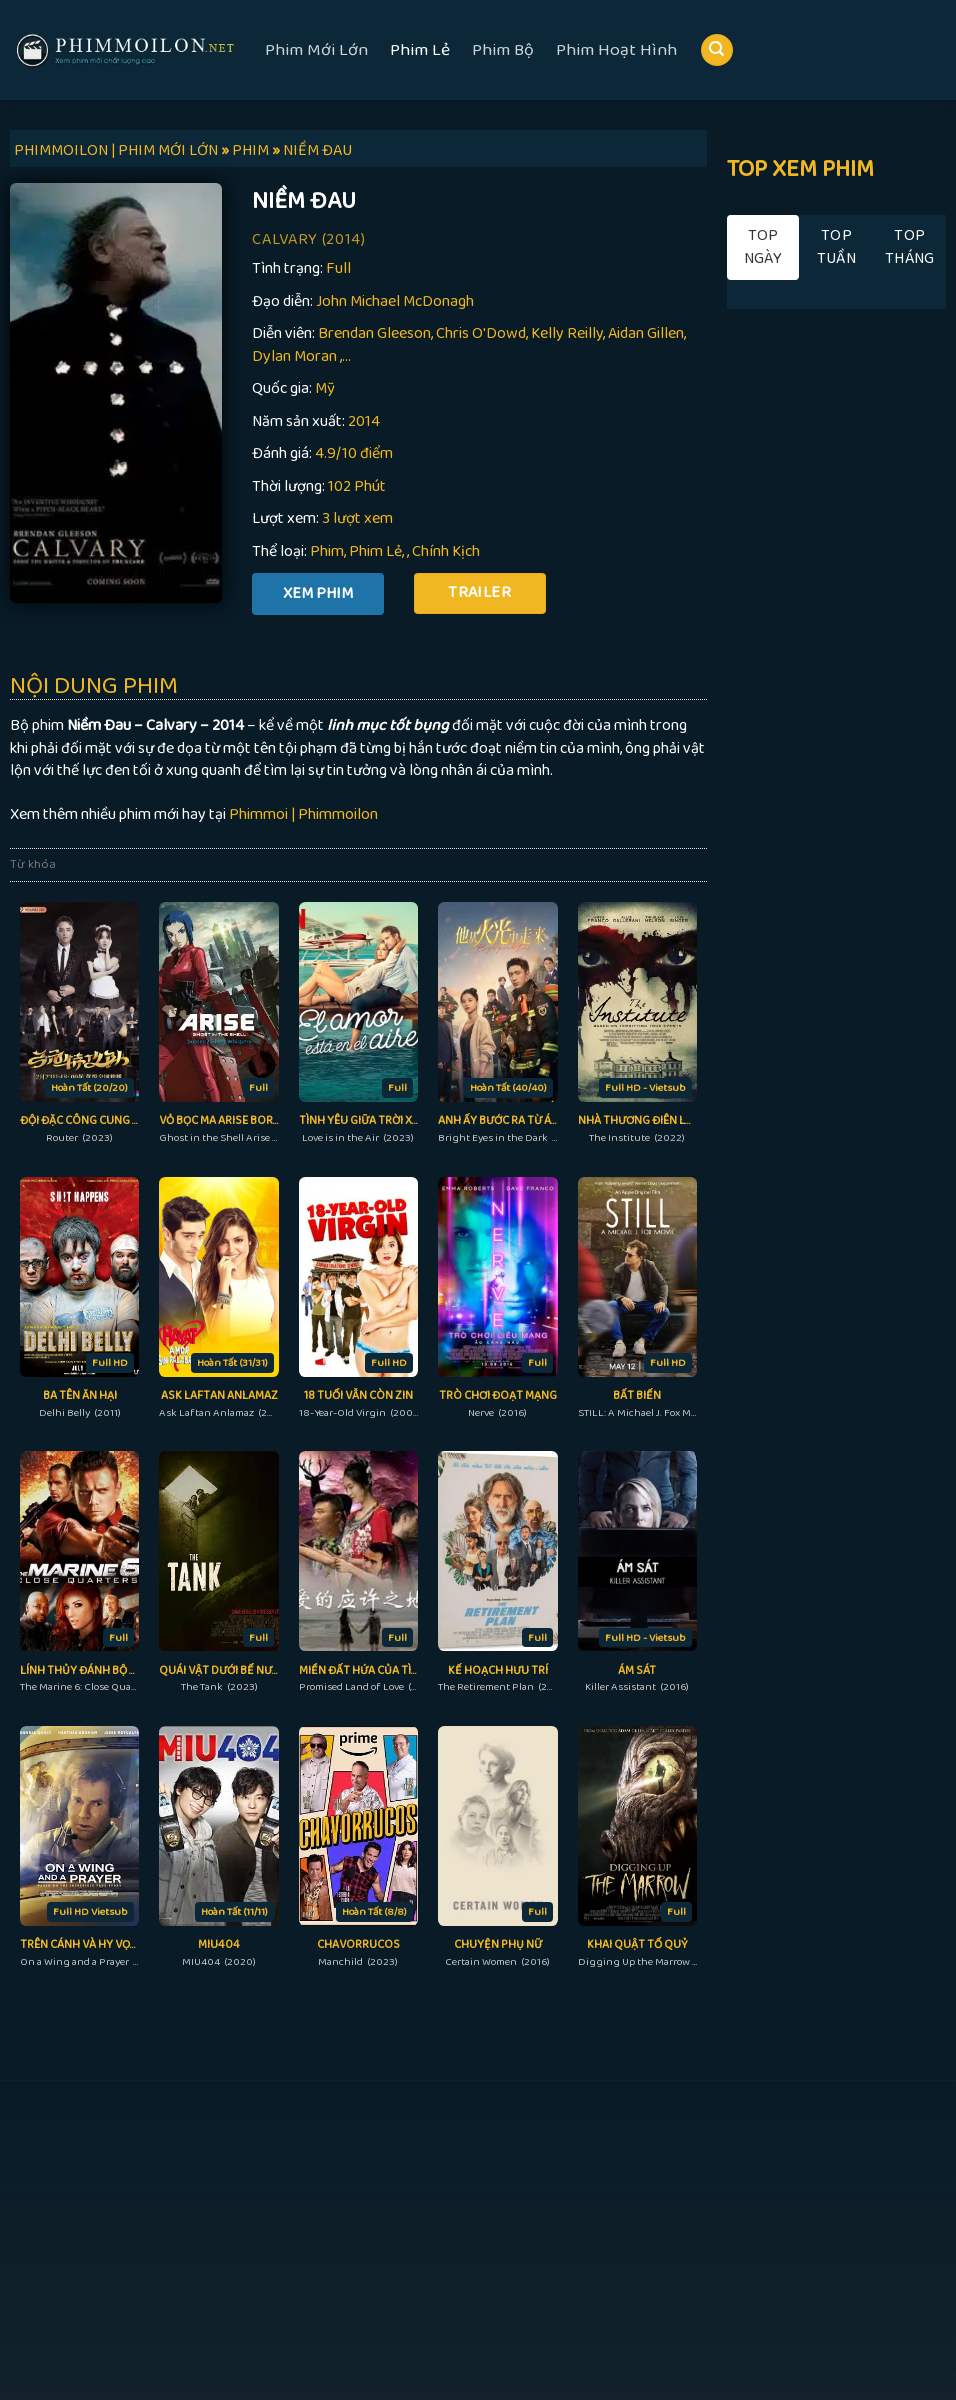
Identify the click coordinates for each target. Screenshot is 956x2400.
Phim (327, 551)
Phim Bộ (503, 50)
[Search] (717, 50)
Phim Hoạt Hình (616, 50)
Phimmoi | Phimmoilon (303, 814)
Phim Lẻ (420, 50)
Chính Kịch (446, 551)
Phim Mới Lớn (316, 50)
